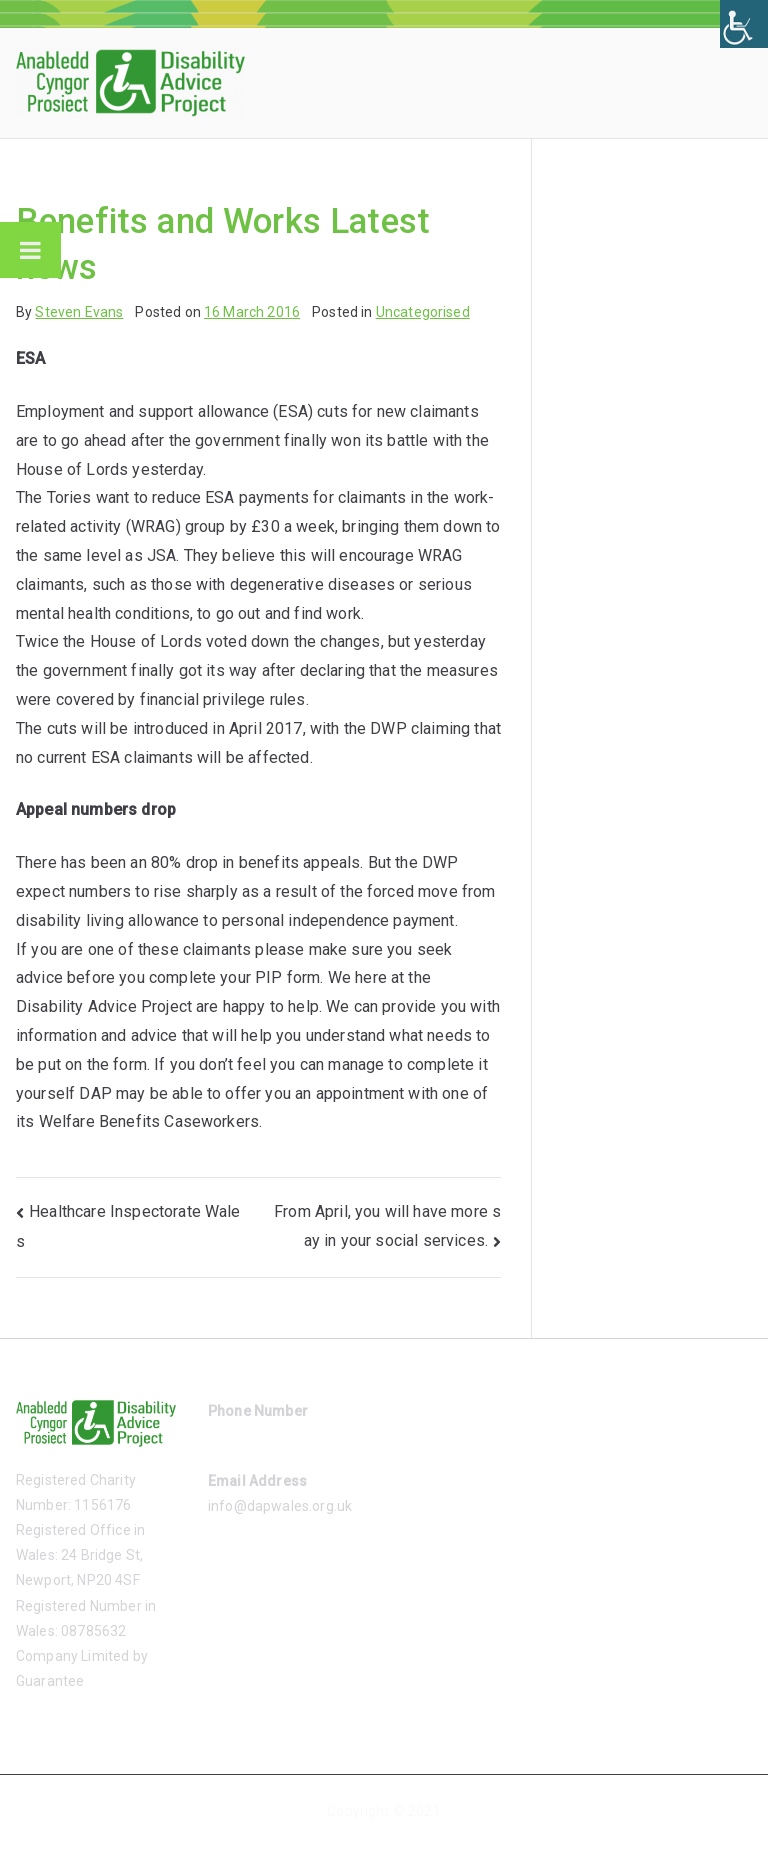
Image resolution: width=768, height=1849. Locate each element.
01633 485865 (254, 1436)
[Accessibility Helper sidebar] (744, 24)
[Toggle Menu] (30, 250)
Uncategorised (423, 312)
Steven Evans (79, 312)
